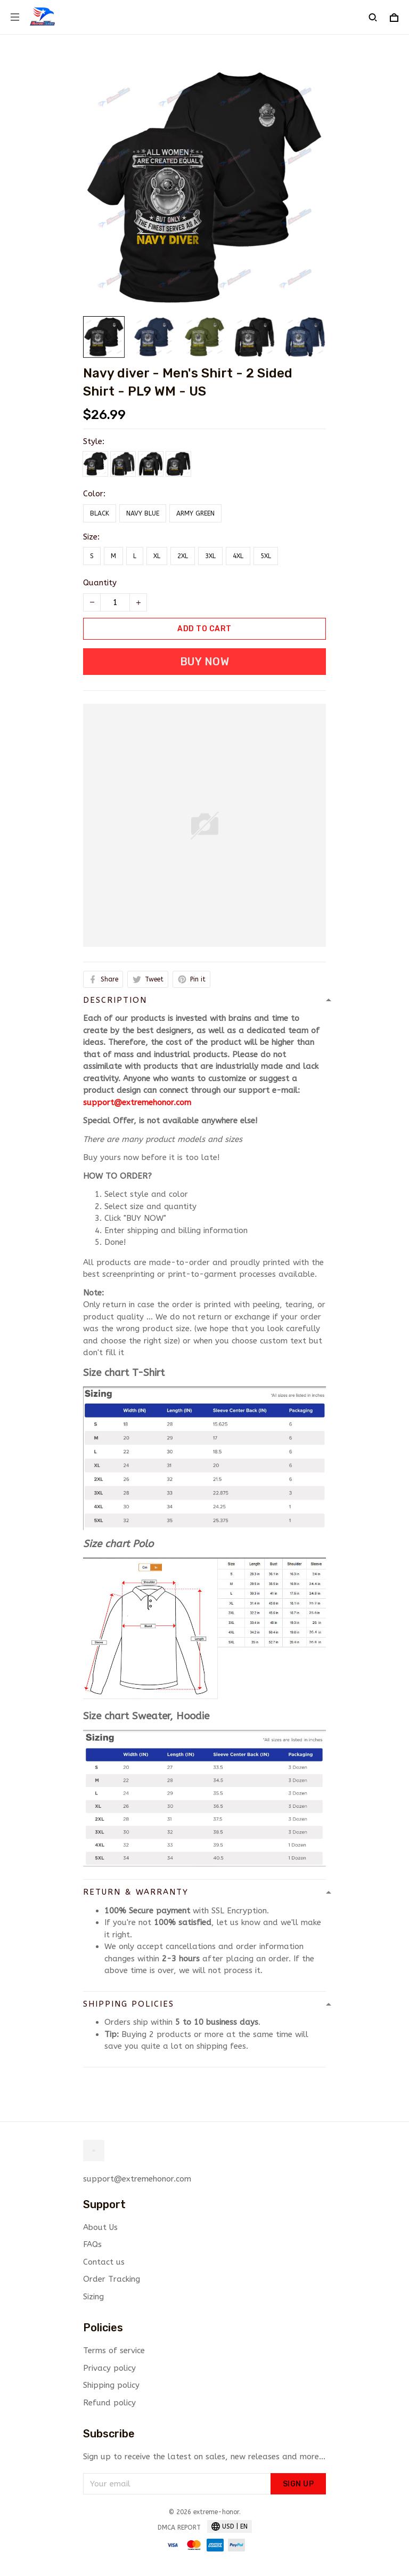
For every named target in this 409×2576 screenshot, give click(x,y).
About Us (100, 2227)
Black (99, 513)
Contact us (104, 2262)
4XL (238, 556)
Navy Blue (142, 513)
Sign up (298, 2484)
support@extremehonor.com (137, 1102)
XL (156, 556)
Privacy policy (109, 2368)
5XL (265, 556)
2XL (182, 556)
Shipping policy (111, 2385)
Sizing (93, 2296)
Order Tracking (111, 2279)
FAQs (92, 2244)
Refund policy (109, 2403)
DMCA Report (179, 2527)
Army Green (195, 513)
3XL (210, 556)
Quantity (100, 582)
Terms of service (114, 2350)
